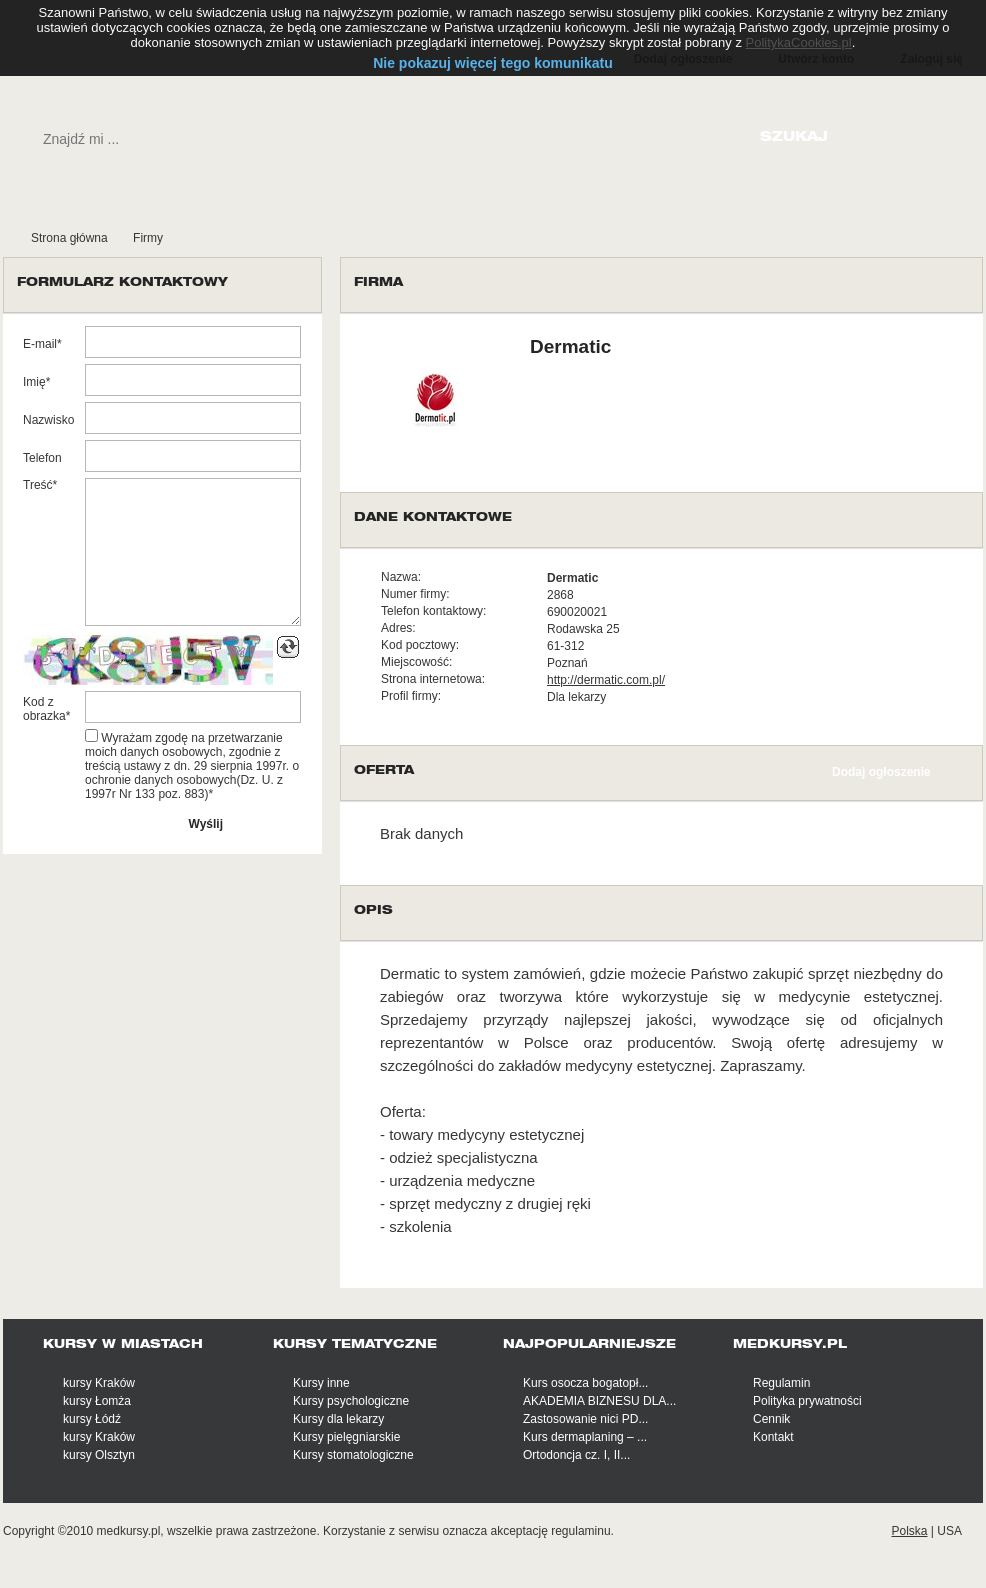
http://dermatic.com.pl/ (606, 680)
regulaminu (580, 1531)
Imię (34, 382)
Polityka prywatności (807, 1401)
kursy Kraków (99, 1383)
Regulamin (781, 1383)
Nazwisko (48, 420)
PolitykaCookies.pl (799, 42)
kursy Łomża (97, 1401)
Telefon (42, 458)
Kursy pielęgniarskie (346, 1437)
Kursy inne (321, 1383)
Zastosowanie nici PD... (585, 1419)
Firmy (148, 238)
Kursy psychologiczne (351, 1401)
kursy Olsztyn (99, 1455)
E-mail (40, 344)
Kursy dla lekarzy (338, 1419)
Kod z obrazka (44, 709)
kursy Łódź (92, 1419)
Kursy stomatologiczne (353, 1455)
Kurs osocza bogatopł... (585, 1383)
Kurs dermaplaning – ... (585, 1437)
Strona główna (69, 238)
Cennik (771, 1419)
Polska (909, 1531)
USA (949, 1531)
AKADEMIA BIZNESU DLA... (599, 1401)
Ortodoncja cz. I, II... (576, 1455)
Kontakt (773, 1437)
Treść (38, 485)
